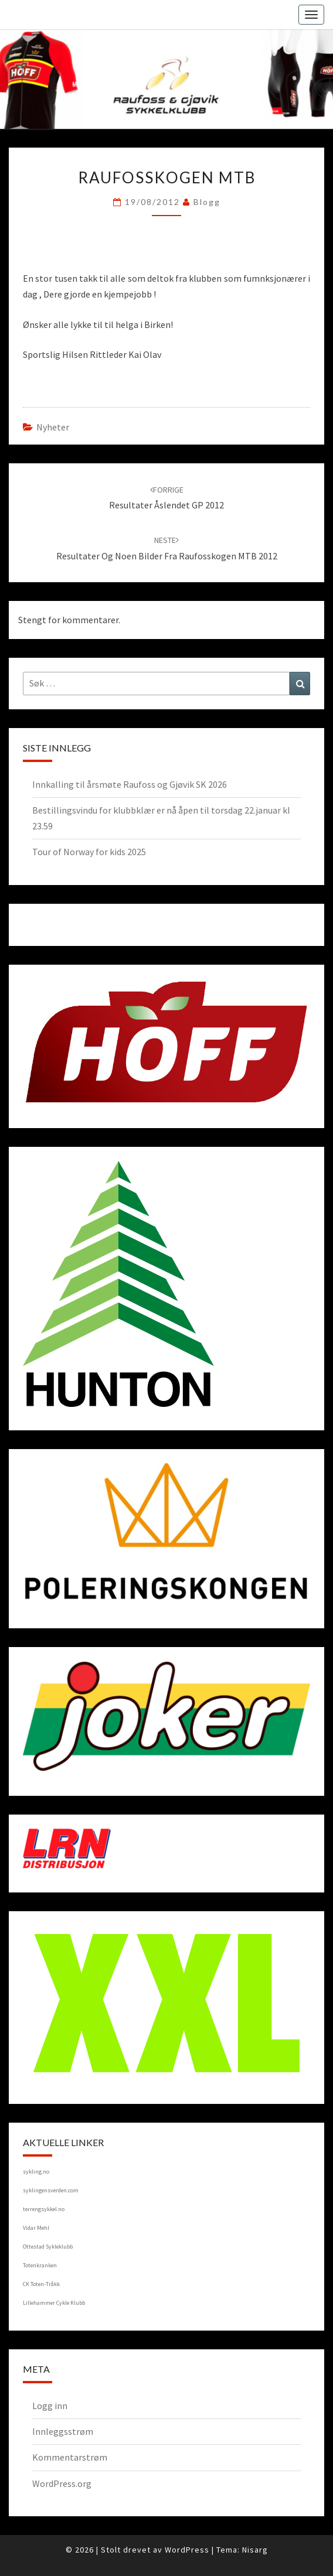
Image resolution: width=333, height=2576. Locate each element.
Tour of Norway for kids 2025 (89, 851)
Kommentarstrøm (69, 2457)
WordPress (187, 2549)
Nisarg (255, 2549)
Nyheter (52, 427)
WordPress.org (61, 2483)
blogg (206, 202)
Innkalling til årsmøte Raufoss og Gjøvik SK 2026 (129, 784)
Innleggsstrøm (62, 2431)
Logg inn (49, 2405)
